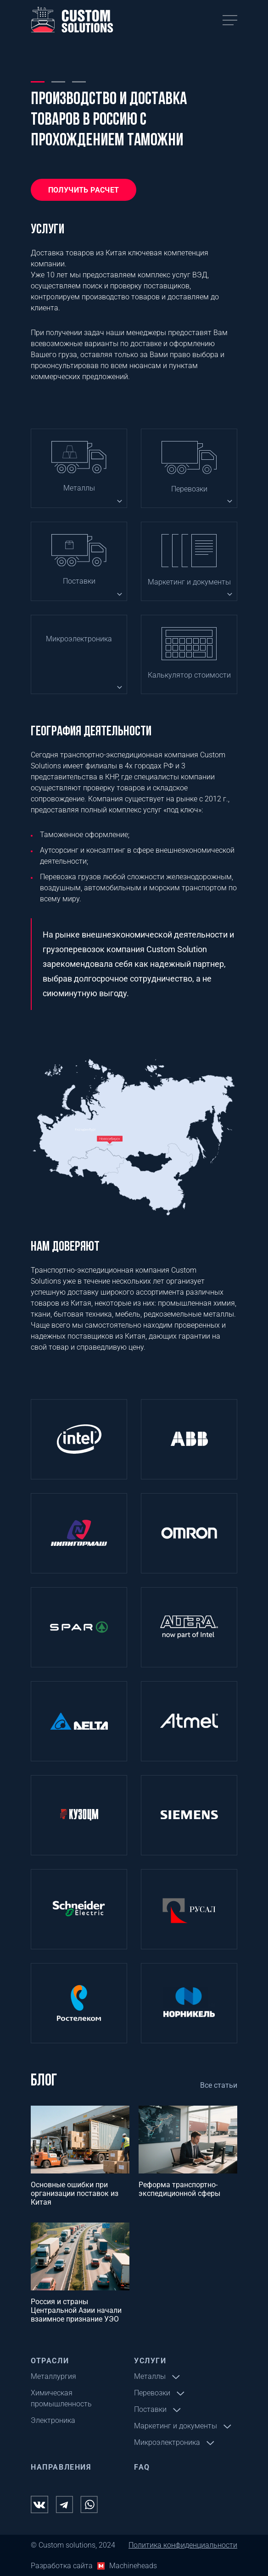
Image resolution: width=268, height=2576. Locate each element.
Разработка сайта (62, 2565)
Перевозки (189, 489)
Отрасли (50, 2360)
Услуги (150, 2360)
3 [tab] (79, 81)
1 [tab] (38, 81)
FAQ (142, 2467)
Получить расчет (83, 190)
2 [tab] (58, 81)
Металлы (79, 488)
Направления (61, 2467)
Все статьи (218, 2085)
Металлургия (53, 2376)
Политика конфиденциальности (182, 2545)
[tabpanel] (134, 132)
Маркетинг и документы (189, 582)
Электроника (53, 2420)
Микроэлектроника (79, 638)
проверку (126, 285)
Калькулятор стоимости (189, 675)
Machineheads (133, 2565)
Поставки (79, 581)
